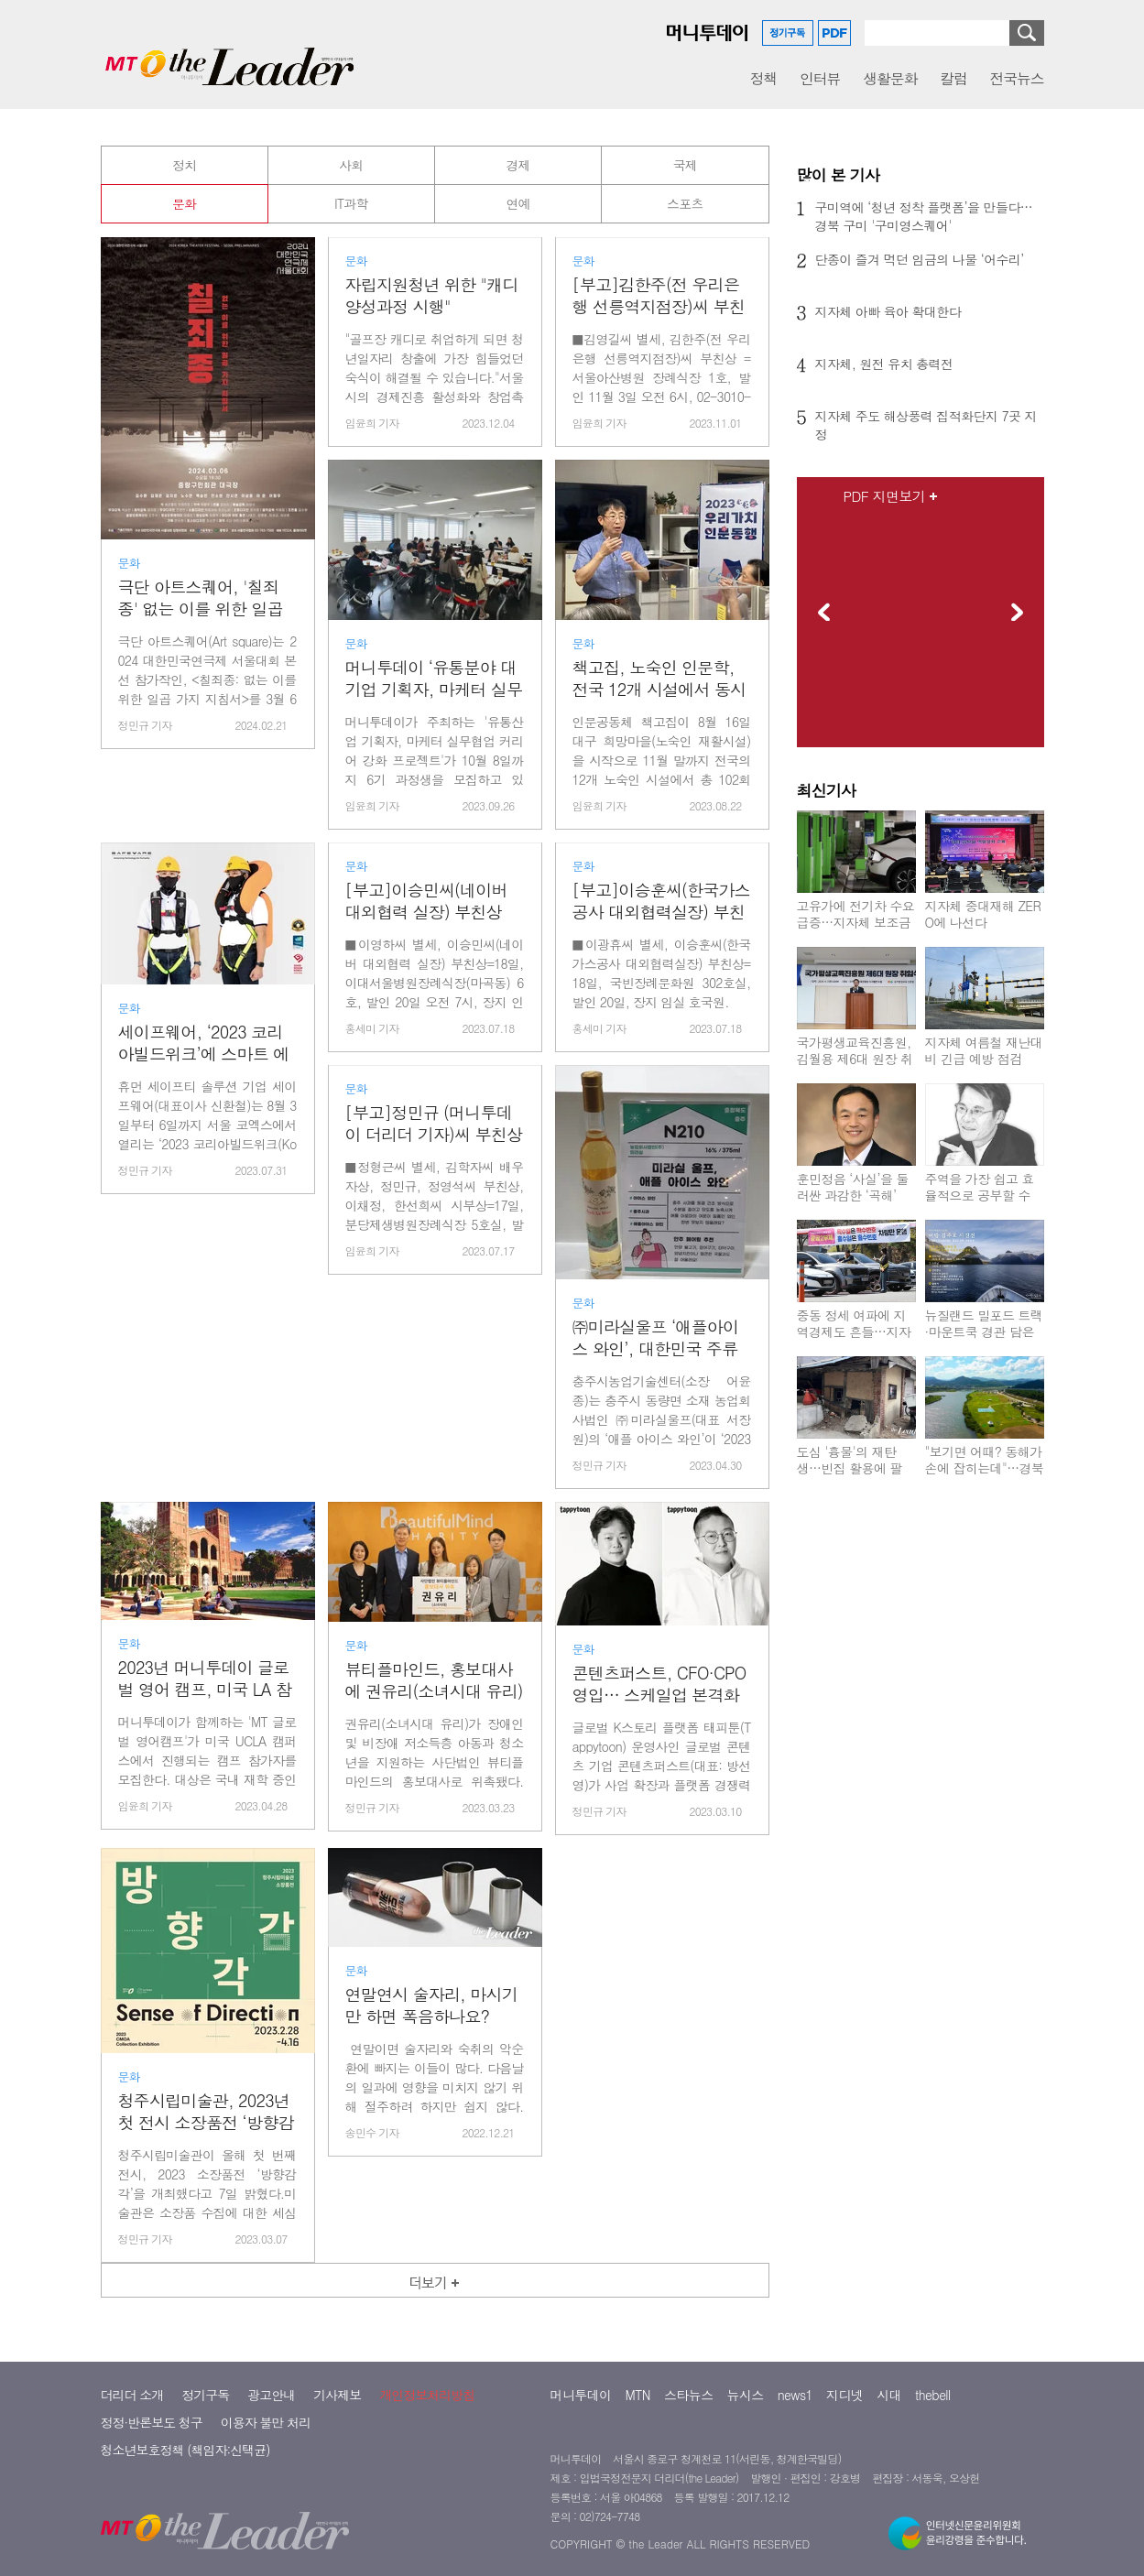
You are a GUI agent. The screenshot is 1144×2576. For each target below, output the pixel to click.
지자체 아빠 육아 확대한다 (888, 311)
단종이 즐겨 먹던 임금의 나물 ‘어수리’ (919, 259)
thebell (933, 2459)
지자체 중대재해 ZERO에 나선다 (983, 913)
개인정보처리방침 (426, 2459)
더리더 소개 (132, 2459)
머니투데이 (581, 2459)
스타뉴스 (689, 2459)
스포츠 (685, 203)
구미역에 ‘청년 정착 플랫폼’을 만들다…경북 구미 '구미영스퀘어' (924, 216)
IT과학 (351, 203)
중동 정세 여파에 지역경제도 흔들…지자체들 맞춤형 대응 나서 (854, 1340)
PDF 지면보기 (885, 496)
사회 (351, 165)
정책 (763, 78)
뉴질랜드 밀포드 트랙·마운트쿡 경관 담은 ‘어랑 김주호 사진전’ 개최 (984, 1340)
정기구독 (205, 2459)
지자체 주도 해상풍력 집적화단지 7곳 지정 (926, 425)
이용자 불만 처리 (266, 2486)
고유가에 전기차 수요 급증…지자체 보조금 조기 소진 (856, 922)
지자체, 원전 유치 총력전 (884, 363)
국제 (685, 165)
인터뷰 (820, 78)
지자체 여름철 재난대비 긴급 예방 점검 (984, 1050)
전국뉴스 (1017, 78)
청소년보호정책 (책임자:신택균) (185, 2514)
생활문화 (890, 78)
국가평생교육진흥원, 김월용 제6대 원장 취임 (855, 1058)
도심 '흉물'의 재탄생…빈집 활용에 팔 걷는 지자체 (849, 1468)
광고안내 (271, 2459)
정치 (184, 165)
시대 (889, 2459)
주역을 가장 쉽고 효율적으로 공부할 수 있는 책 (979, 1195)
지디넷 (844, 2459)
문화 (184, 203)
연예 (517, 203)
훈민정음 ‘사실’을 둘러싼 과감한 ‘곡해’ (853, 1186)
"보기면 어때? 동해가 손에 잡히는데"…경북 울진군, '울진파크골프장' (984, 1476)
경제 (517, 165)
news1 (795, 2459)
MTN (638, 2459)
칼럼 (953, 78)
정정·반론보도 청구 (151, 2486)
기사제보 (337, 2459)
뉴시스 (745, 2459)
